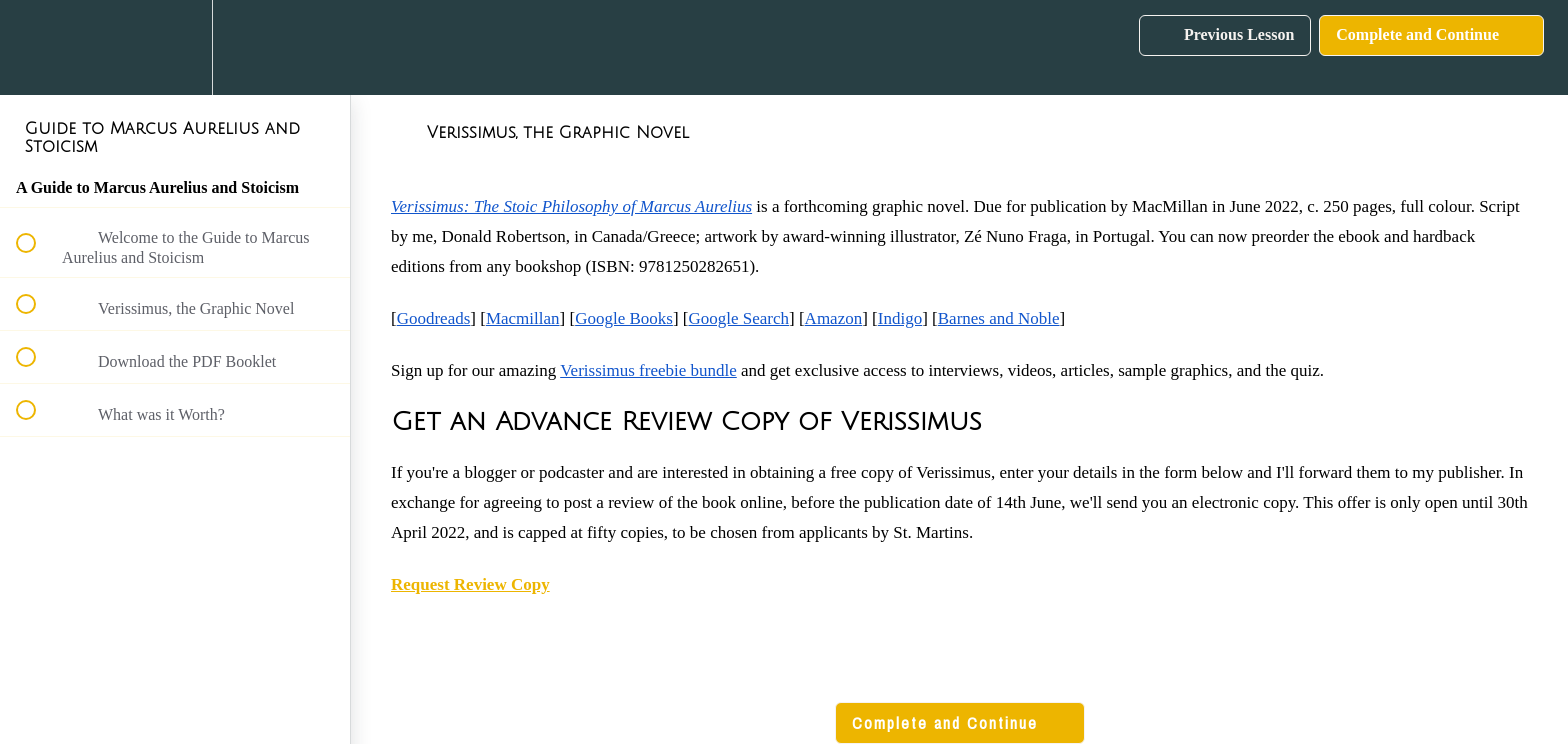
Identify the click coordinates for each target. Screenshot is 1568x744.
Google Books (624, 318)
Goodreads (434, 318)
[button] (37, 47)
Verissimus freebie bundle (648, 370)
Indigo (900, 318)
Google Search (738, 318)
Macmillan (523, 318)
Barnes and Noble (999, 318)
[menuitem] (175, 47)
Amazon (834, 318)
